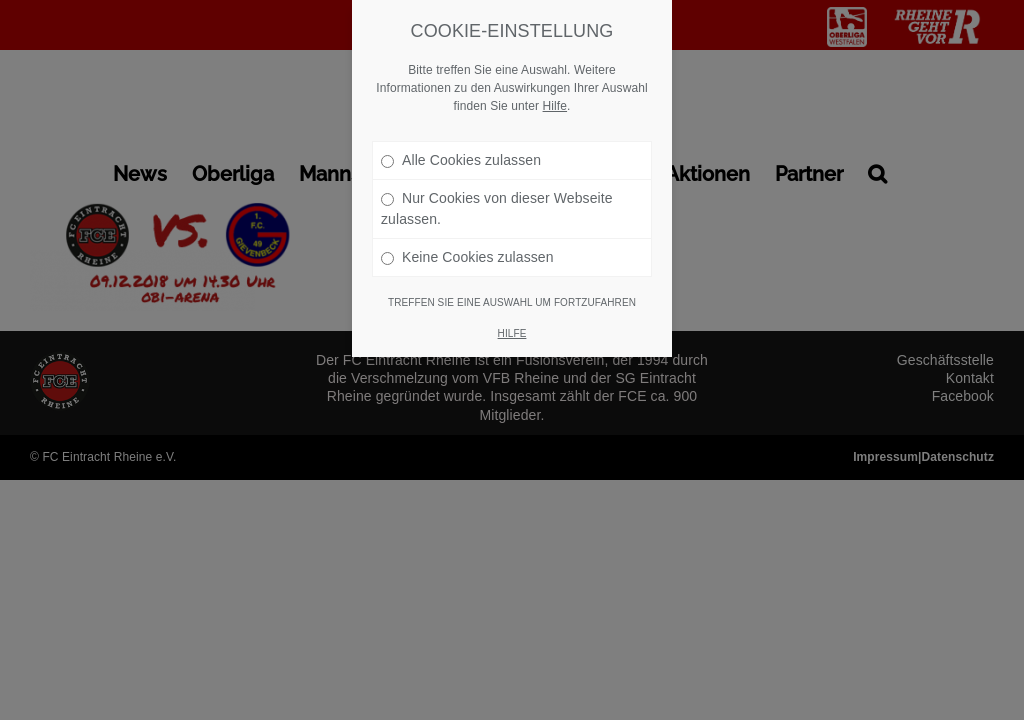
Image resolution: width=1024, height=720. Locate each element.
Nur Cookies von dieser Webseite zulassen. (497, 152)
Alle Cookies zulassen (461, 104)
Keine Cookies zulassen (467, 201)
